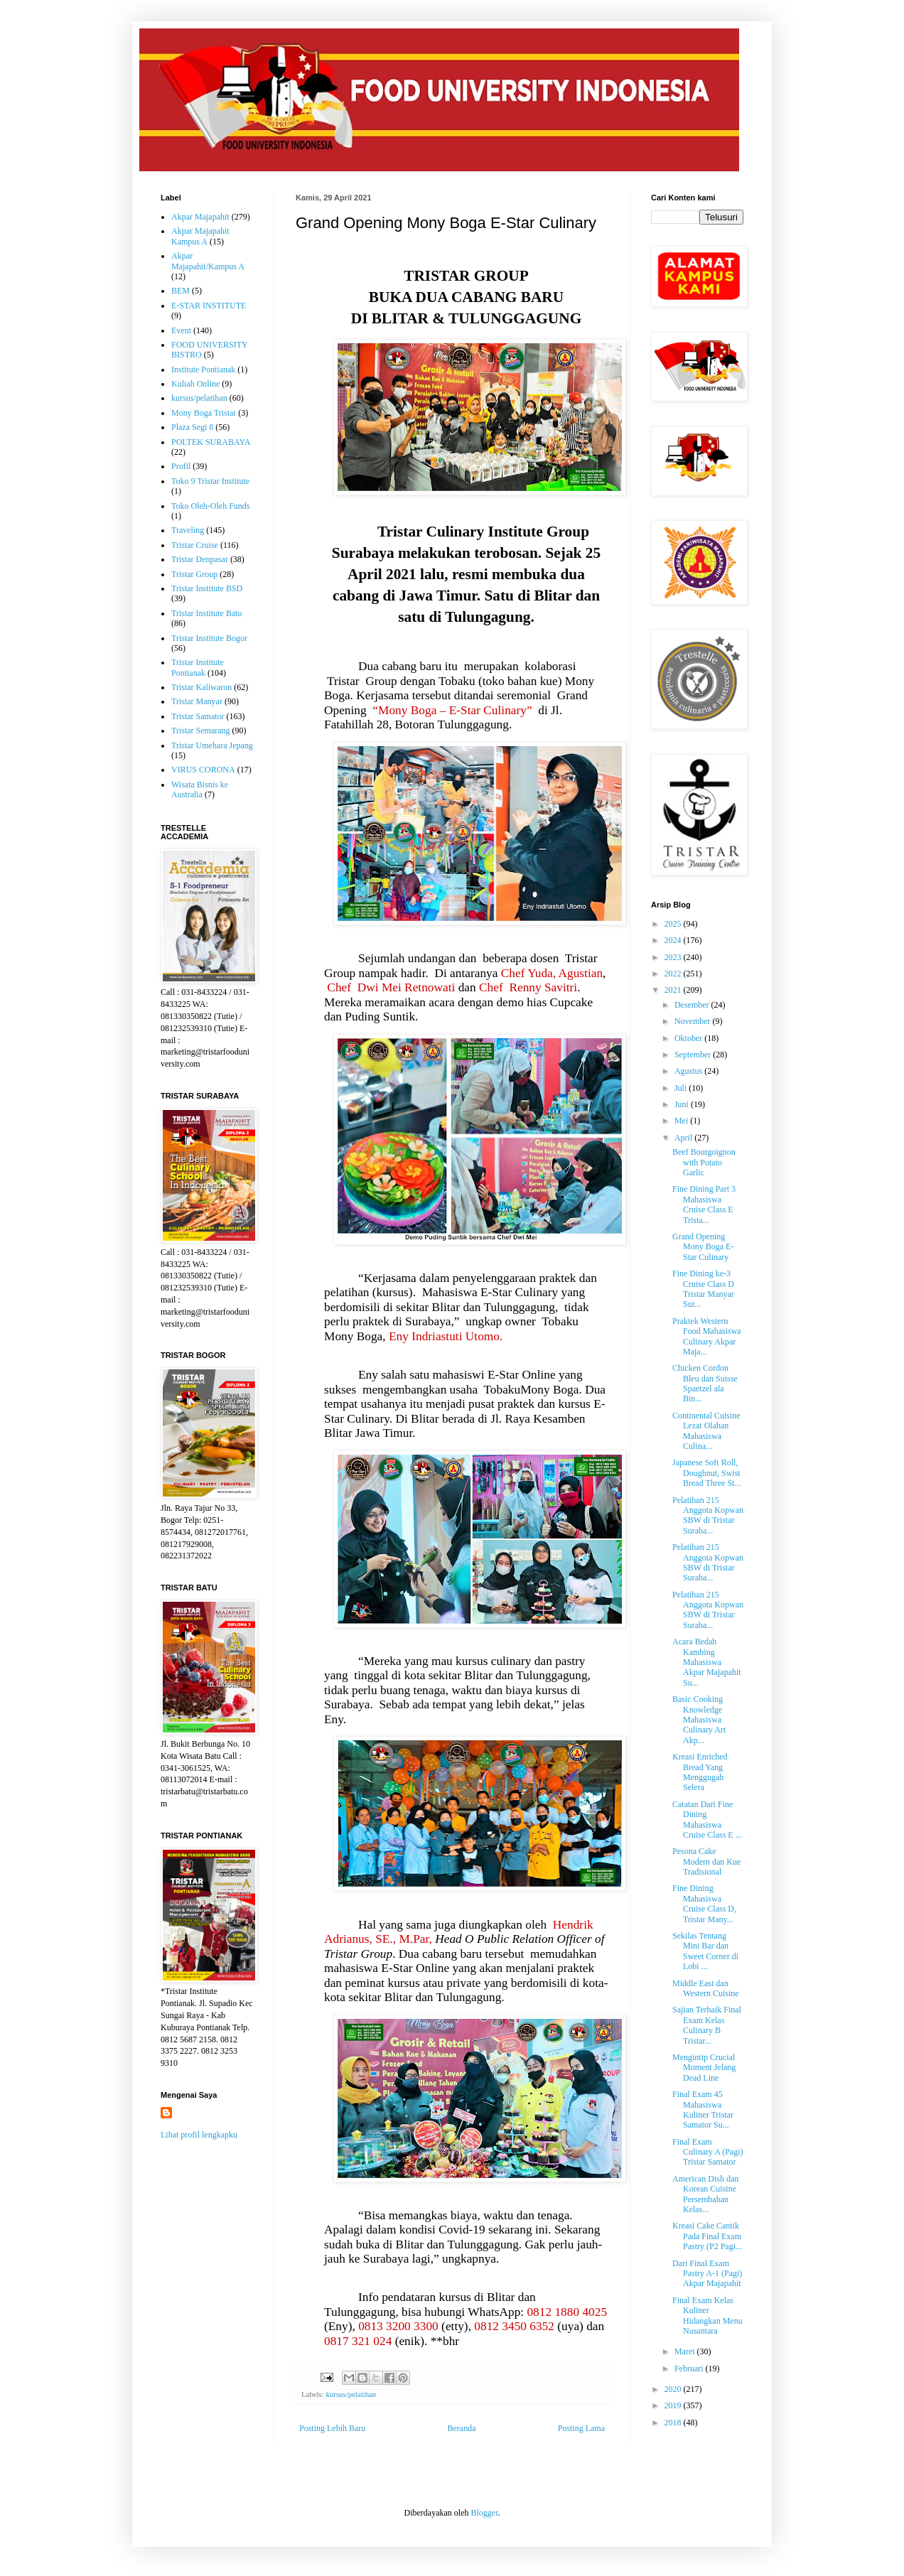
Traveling (187, 530)
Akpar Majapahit (200, 217)
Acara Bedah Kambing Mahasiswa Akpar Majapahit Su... (706, 1662)
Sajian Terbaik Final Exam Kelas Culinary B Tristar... (706, 2025)
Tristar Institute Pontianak (197, 667)
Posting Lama (581, 2428)
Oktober (689, 1038)
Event (181, 330)
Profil (180, 466)
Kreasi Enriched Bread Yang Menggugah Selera (700, 1772)
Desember (692, 1005)
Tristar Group (194, 574)
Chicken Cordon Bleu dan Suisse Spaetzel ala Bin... (705, 1383)
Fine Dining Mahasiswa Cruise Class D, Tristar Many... (704, 1903)
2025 (674, 924)
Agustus (689, 1071)
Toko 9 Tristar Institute (210, 481)
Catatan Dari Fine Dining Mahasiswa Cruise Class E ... (707, 1819)
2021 (674, 990)
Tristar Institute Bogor (209, 638)
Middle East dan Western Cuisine (705, 1988)
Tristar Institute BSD (206, 588)
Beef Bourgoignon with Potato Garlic (704, 1162)
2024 (674, 940)
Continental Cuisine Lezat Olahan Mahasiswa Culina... (706, 1431)
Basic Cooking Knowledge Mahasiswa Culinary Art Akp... (699, 1719)
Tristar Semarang (200, 730)
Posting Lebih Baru (332, 2428)
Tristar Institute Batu (206, 613)
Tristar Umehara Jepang (212, 745)
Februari (690, 2368)
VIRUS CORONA (203, 770)
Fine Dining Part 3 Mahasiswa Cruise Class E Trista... (704, 1204)
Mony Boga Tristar (203, 413)
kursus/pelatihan (350, 2394)
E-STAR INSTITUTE (208, 306)
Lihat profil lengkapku (199, 2135)
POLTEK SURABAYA (210, 442)
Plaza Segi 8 (192, 427)
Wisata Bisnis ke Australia (199, 789)
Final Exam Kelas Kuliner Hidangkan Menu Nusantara (707, 2315)
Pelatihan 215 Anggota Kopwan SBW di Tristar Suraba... (707, 1515)
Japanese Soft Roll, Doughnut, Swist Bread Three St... (706, 1472)
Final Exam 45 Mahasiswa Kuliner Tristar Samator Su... (702, 2109)
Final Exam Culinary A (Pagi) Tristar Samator (707, 2152)
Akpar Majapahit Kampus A (200, 236)
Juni (682, 1104)
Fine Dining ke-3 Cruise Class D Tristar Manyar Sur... (703, 1288)
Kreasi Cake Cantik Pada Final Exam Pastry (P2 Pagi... (707, 2236)
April (684, 1138)
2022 (674, 974)
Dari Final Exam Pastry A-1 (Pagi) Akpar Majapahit (707, 2273)
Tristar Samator (198, 716)
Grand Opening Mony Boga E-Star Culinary (702, 1247)
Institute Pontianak (203, 369)
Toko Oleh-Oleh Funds (210, 506)
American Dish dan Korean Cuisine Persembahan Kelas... (705, 2194)
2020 (674, 2389)
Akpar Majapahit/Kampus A (207, 261)
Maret (685, 2351)
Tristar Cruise (194, 545)
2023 (674, 957)
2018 (674, 2422)
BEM (180, 291)
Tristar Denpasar (199, 559)
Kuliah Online (195, 384)
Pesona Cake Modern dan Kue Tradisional (706, 1861)
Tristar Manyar (196, 701)
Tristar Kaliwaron (201, 687)
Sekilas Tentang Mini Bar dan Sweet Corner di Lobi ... (705, 1951)
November (693, 1021)
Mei (682, 1121)
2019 (674, 2405)
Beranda (462, 2428)
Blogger (483, 2513)
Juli (681, 1088)
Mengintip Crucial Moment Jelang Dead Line (704, 2067)
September (693, 1055)
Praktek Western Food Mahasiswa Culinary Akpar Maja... (706, 1336)
